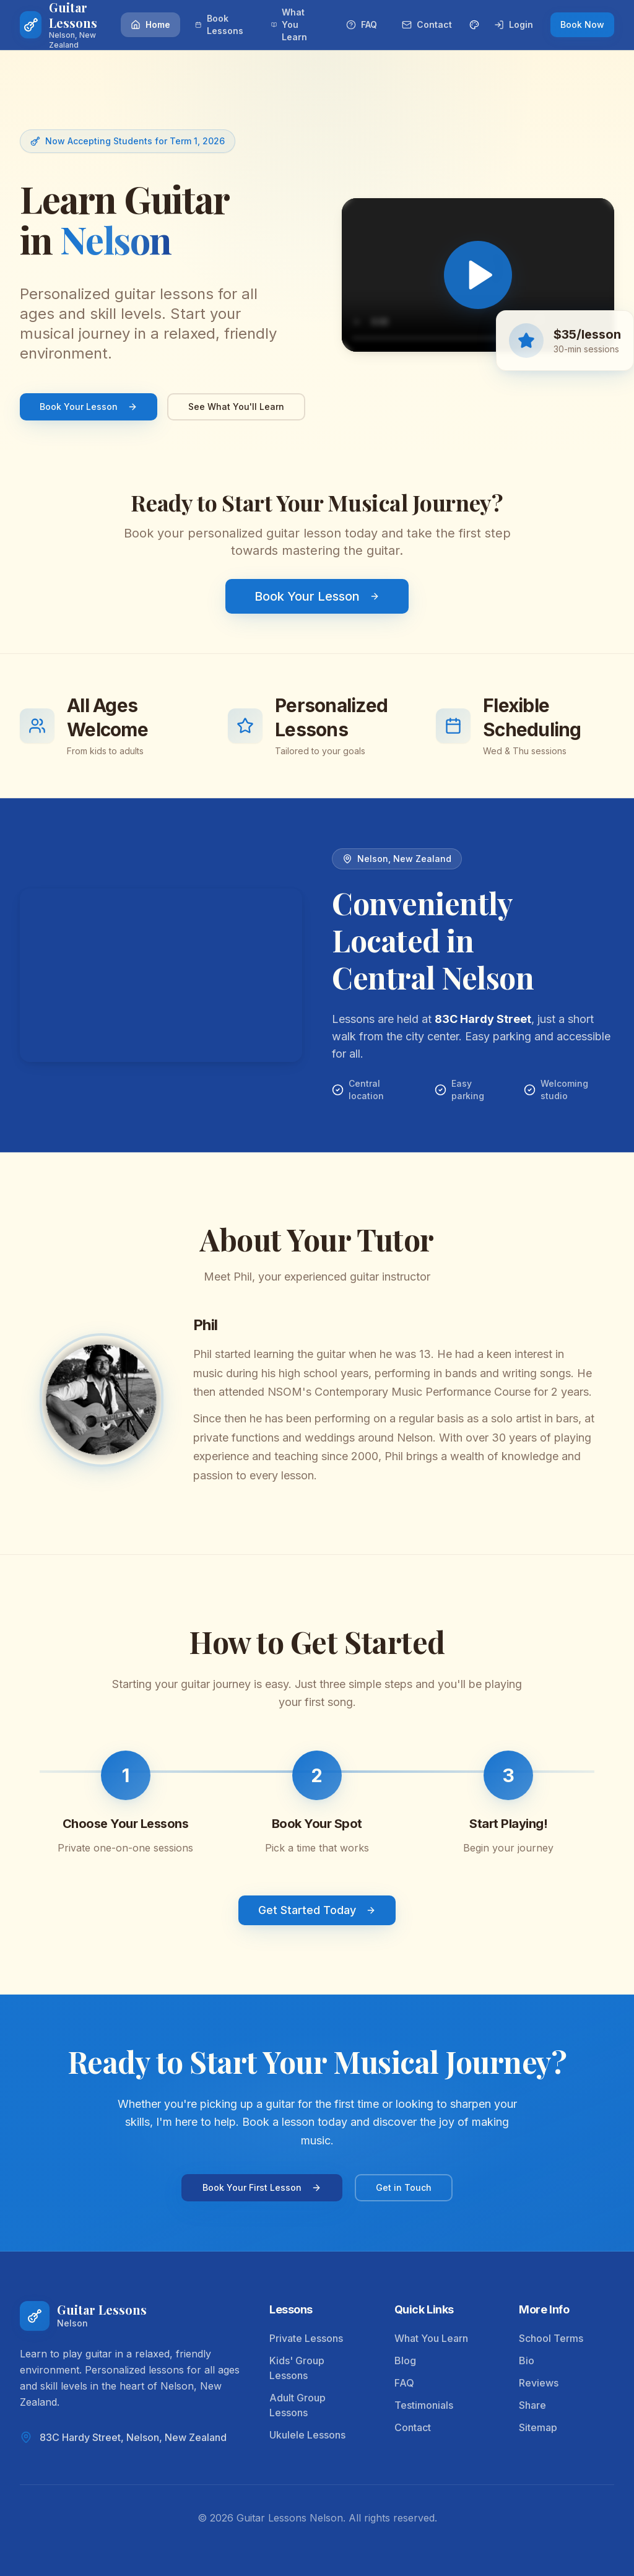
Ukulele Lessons (307, 2435)
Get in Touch (404, 2187)
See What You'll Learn (236, 406)
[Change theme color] (474, 24)
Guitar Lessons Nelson (290, 2518)
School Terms (551, 2338)
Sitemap (538, 2427)
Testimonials (423, 2405)
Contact (427, 24)
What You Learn (289, 24)
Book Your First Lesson (261, 2187)
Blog (405, 2360)
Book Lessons (219, 24)
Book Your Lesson (88, 406)
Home (150, 24)
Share (532, 2405)
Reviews (538, 2383)
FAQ (361, 24)
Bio (526, 2360)
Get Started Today (317, 1910)
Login (513, 24)
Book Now (582, 24)
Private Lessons (306, 2338)
